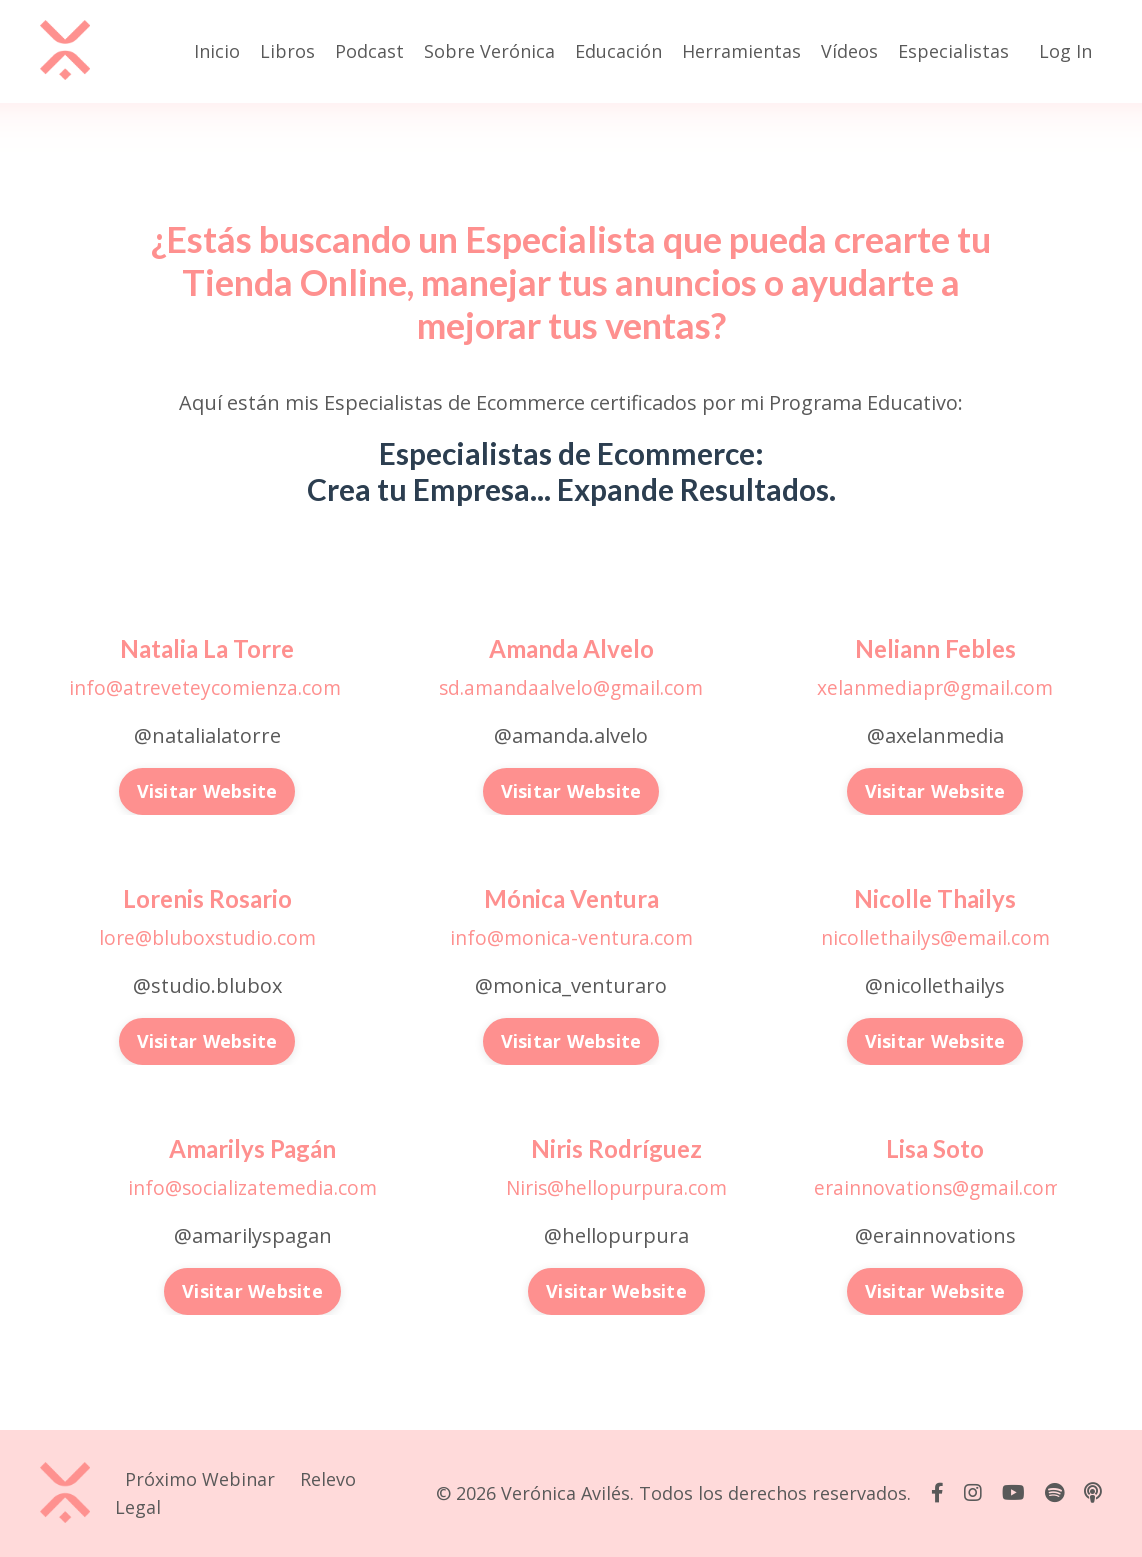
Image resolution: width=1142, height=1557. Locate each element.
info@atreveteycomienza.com (205, 687)
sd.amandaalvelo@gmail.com (571, 687)
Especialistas (953, 51)
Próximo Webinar (200, 1478)
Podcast (369, 51)
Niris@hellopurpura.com (617, 1186)
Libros (287, 51)
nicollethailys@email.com (935, 936)
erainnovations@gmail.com (943, 1186)
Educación (618, 51)
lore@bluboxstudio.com (207, 936)
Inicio (217, 51)
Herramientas (741, 51)
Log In (1065, 51)
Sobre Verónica (489, 51)
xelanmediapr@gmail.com (935, 687)
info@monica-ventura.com (571, 936)
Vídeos (849, 51)
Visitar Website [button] (207, 791)
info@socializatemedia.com (253, 1186)
